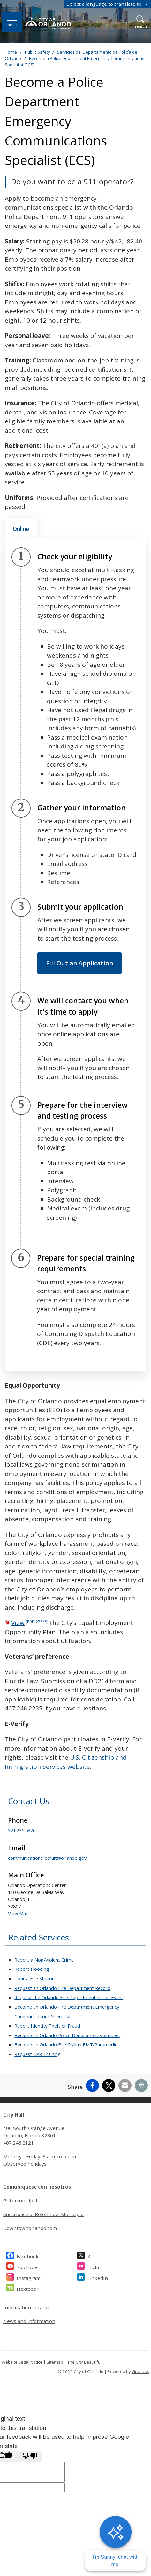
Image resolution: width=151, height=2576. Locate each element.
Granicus (140, 2371)
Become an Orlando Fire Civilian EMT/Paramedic (65, 2044)
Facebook (28, 2256)
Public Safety (37, 52)
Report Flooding (31, 1969)
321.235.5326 (21, 1830)
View (29, 1623)
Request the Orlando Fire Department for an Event (68, 1997)
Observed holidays (25, 2164)
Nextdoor (28, 2288)
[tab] (21, 528)
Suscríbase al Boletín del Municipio (43, 2214)
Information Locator (26, 2307)
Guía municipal (20, 2200)
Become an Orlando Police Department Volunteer (67, 2035)
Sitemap (55, 2362)
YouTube (27, 2266)
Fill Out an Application (79, 963)
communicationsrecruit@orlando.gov (47, 1858)
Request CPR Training (37, 2054)
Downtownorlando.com (30, 2228)
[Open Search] (140, 22)
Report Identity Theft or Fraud (47, 2025)
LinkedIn (97, 2277)
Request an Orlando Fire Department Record (62, 1988)
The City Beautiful (84, 2362)
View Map (18, 1913)
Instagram (29, 2277)
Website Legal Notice (22, 2362)
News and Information (29, 2321)
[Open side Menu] (12, 22)
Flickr (93, 2266)
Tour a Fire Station (34, 1978)
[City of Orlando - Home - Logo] (49, 23)
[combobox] (107, 4)
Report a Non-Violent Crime (44, 1959)
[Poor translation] (30, 2456)
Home (11, 52)
